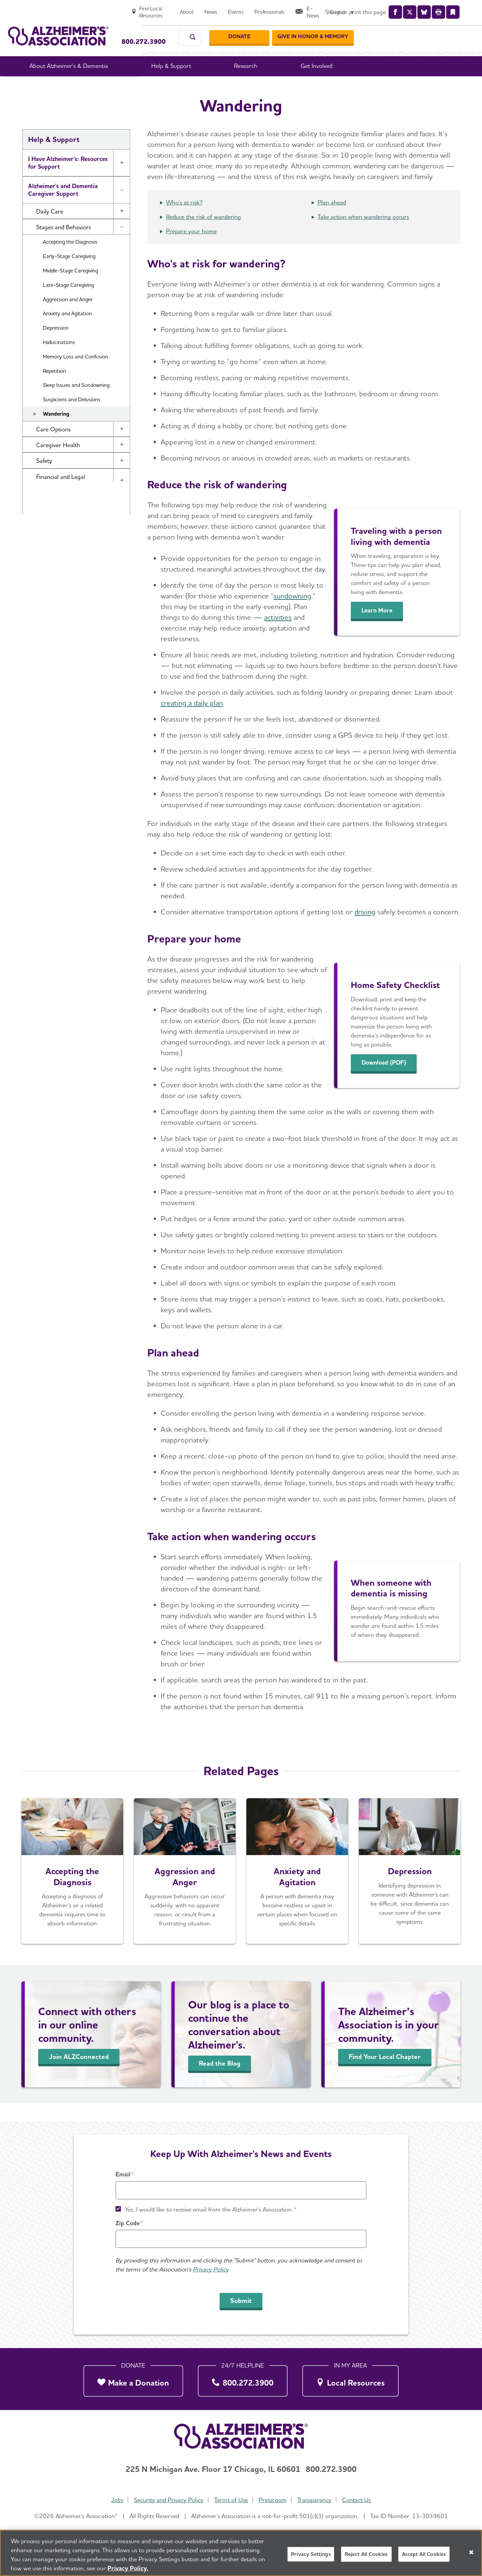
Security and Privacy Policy (167, 2499)
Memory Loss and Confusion (75, 374)
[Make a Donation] (133, 2379)
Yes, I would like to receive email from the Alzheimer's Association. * (211, 2209)
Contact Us (359, 2499)
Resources (41, 519)
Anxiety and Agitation (67, 331)
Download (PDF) (389, 1080)
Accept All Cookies (424, 2554)
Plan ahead (332, 220)
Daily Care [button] (49, 229)
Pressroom (273, 2499)
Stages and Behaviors (277, 86)
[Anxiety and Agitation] (297, 1889)
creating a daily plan (192, 720)
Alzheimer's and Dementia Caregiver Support (63, 207)
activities (278, 635)
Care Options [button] (53, 446)
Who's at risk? (184, 220)
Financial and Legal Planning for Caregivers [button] (66, 498)
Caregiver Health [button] (58, 462)
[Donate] (359, 29)
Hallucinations (59, 360)
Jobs (114, 2499)
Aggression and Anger (68, 317)
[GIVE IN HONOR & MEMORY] (433, 29)
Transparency (316, 2499)
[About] (301, 9)
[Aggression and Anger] (185, 1889)
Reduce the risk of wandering (203, 234)
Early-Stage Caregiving (69, 274)
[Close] (471, 2552)
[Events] (350, 9)
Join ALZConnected (79, 2074)
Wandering (56, 431)
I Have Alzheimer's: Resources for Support (68, 180)
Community (44, 558)
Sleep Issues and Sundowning (76, 403)
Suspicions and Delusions (71, 417)
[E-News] (424, 9)
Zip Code (127, 2223)
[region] (241, 2553)
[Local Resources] (350, 2379)
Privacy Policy (210, 2269)
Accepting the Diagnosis (70, 259)
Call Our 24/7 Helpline (156, 26)
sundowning (292, 613)
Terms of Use (230, 2499)
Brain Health (45, 539)
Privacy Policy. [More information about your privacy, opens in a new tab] (127, 2568)
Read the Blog (219, 2081)
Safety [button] (44, 478)
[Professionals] (383, 9)
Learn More (381, 628)
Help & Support (185, 86)
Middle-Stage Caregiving (70, 288)
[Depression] (410, 1889)
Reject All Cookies (366, 2554)
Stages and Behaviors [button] (63, 244)
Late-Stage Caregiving (68, 303)
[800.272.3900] (242, 2379)
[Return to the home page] (58, 28)
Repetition (54, 389)
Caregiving (227, 86)
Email (123, 2174)
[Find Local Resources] (258, 9)
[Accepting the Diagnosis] (72, 1889)
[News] (325, 9)
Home (148, 86)
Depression (56, 345)
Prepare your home (191, 248)
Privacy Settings (311, 2554)
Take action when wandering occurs (363, 234)
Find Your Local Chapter (385, 2074)
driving (365, 929)
